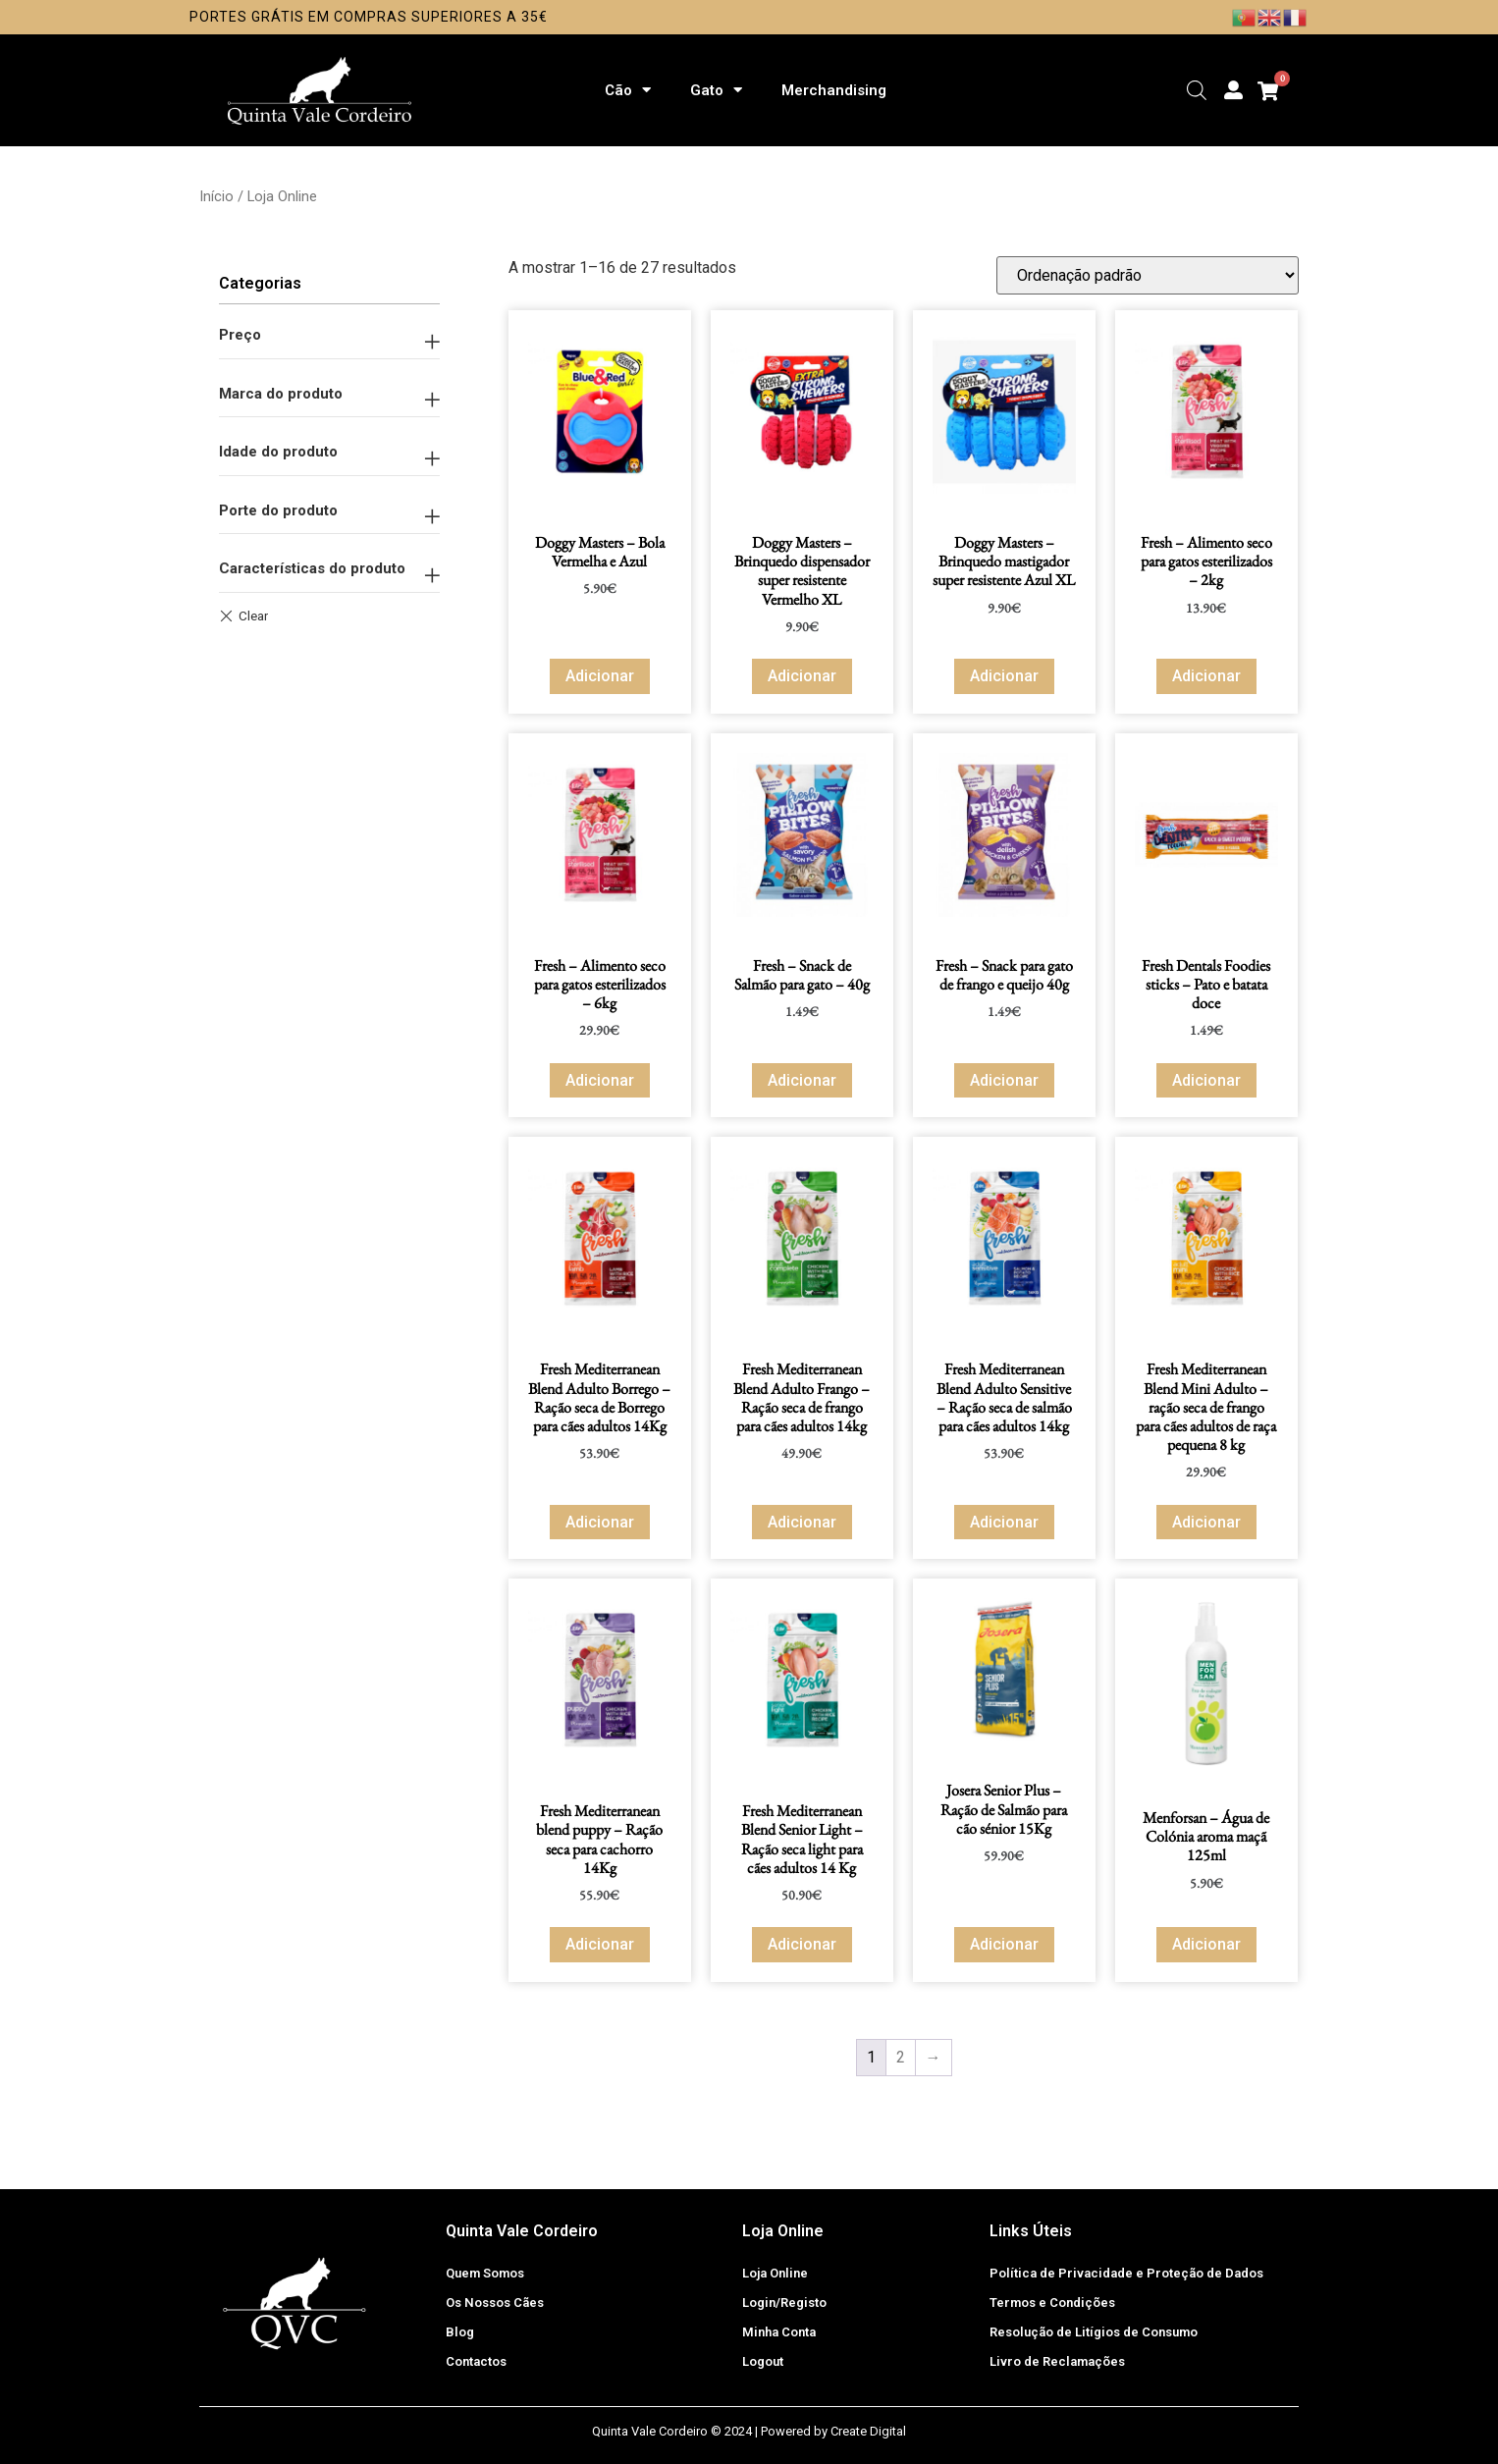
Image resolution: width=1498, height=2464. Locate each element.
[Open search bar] (1196, 90)
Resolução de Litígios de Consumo (1094, 2332)
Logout (762, 2361)
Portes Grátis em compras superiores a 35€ (368, 17)
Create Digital (868, 2431)
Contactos (476, 2361)
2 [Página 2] (900, 2057)
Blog (460, 2332)
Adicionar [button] (599, 676)
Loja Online (775, 2273)
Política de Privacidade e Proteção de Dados (1126, 2273)
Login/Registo (784, 2302)
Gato (716, 90)
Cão (628, 90)
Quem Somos (485, 2273)
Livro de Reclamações (1057, 2361)
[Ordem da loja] (1147, 275)
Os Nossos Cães (495, 2302)
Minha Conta (779, 2332)
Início (216, 196)
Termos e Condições (1052, 2302)
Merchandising (833, 90)
